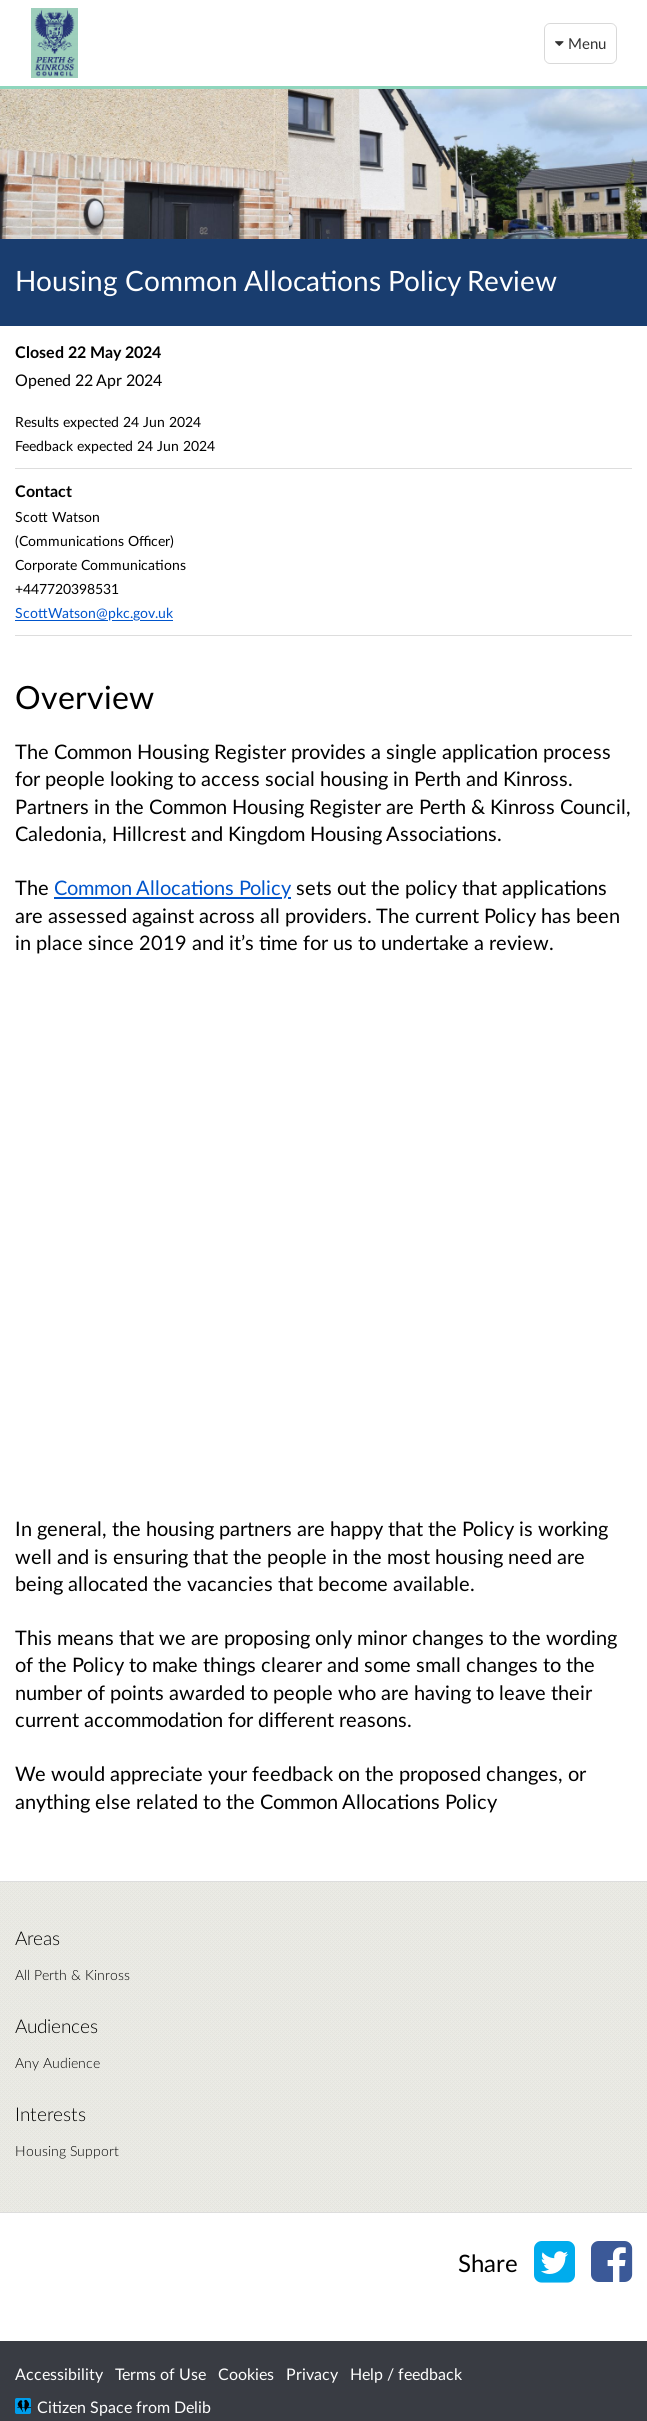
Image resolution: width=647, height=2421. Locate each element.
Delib (192, 2406)
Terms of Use (160, 2373)
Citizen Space (84, 2406)
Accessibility (59, 2373)
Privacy (312, 2373)
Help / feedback (406, 2373)
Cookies (246, 2373)
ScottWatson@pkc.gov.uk (94, 612)
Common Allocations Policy (172, 887)
